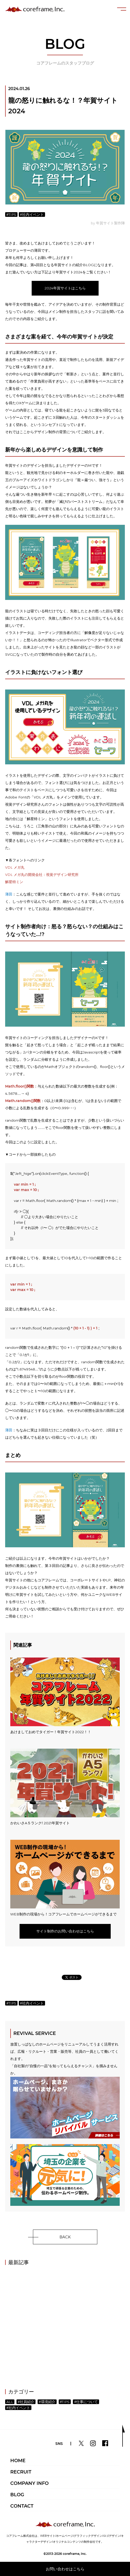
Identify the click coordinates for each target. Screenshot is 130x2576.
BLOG (17, 2494)
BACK (65, 2236)
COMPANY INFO (29, 2483)
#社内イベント (32, 214)
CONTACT (21, 2506)
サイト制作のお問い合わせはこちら (65, 1931)
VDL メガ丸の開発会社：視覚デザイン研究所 (42, 874)
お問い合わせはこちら (65, 2568)
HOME (17, 2460)
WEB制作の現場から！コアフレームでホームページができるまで (65, 1878)
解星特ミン (14, 881)
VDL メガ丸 (14, 867)
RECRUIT (20, 2472)
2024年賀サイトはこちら (65, 288)
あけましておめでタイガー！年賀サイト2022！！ (65, 1696)
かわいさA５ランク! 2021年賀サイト (65, 1787)
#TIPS (11, 214)
